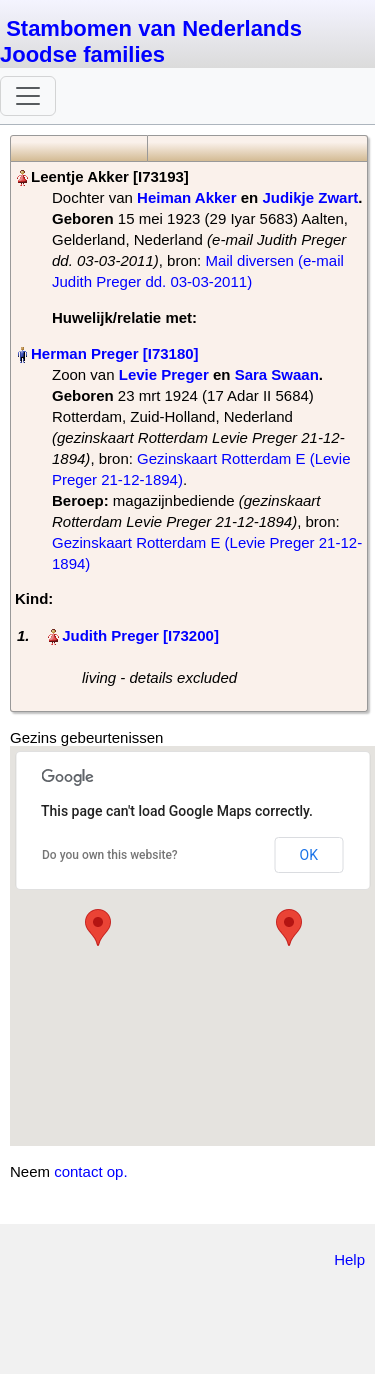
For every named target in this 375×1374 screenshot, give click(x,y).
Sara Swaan (277, 374)
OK (309, 855)
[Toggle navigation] (28, 96)
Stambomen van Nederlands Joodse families (151, 41)
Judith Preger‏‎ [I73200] (140, 635)
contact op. (90, 1171)
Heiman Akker (187, 197)
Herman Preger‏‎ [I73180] (115, 353)
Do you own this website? (110, 855)
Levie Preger (164, 374)
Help (349, 1259)
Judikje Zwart (310, 197)
